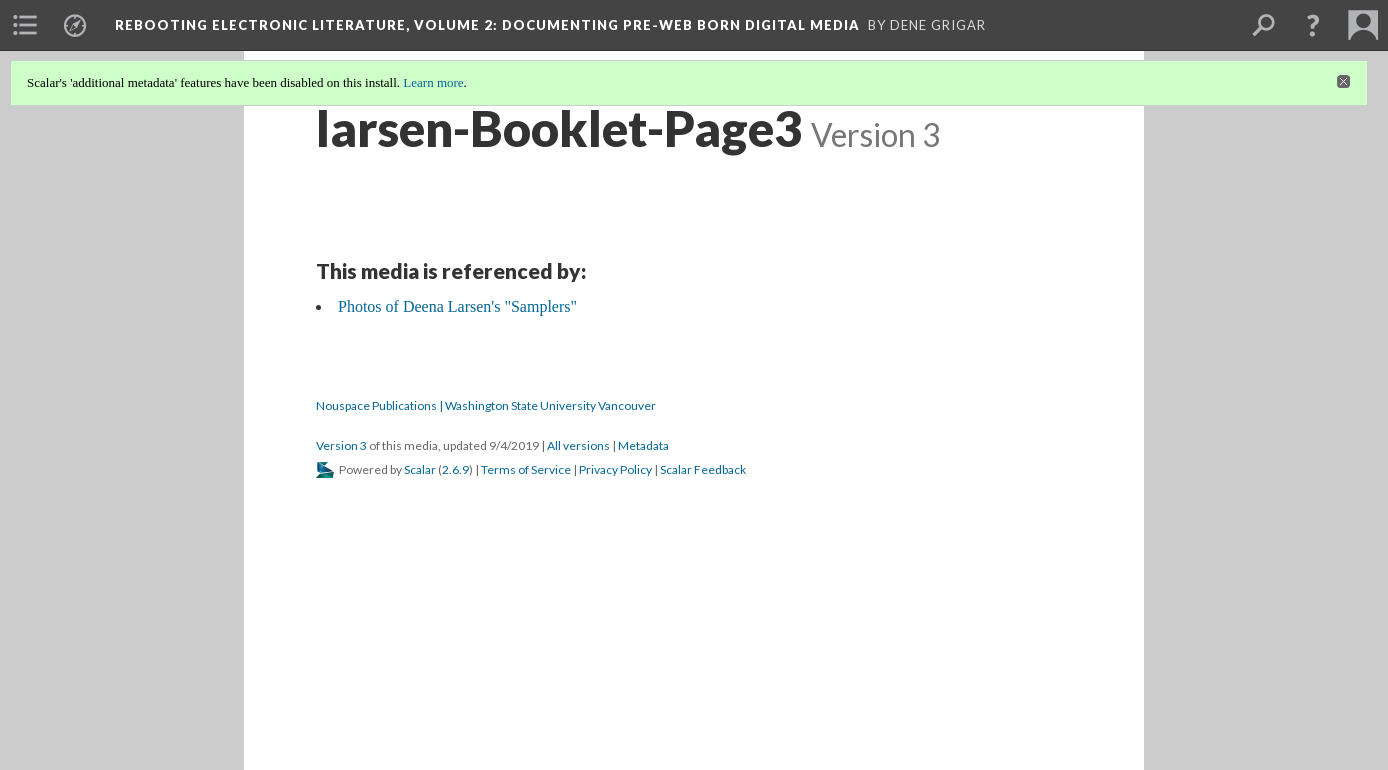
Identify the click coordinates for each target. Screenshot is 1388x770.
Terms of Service (526, 469)
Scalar (420, 469)
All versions (578, 445)
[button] (1313, 25)
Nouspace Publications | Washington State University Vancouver (486, 405)
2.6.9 (455, 469)
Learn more (433, 82)
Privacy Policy (615, 469)
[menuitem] (25, 25)
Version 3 (341, 445)
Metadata (643, 445)
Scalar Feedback (703, 469)
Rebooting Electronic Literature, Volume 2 (487, 25)
